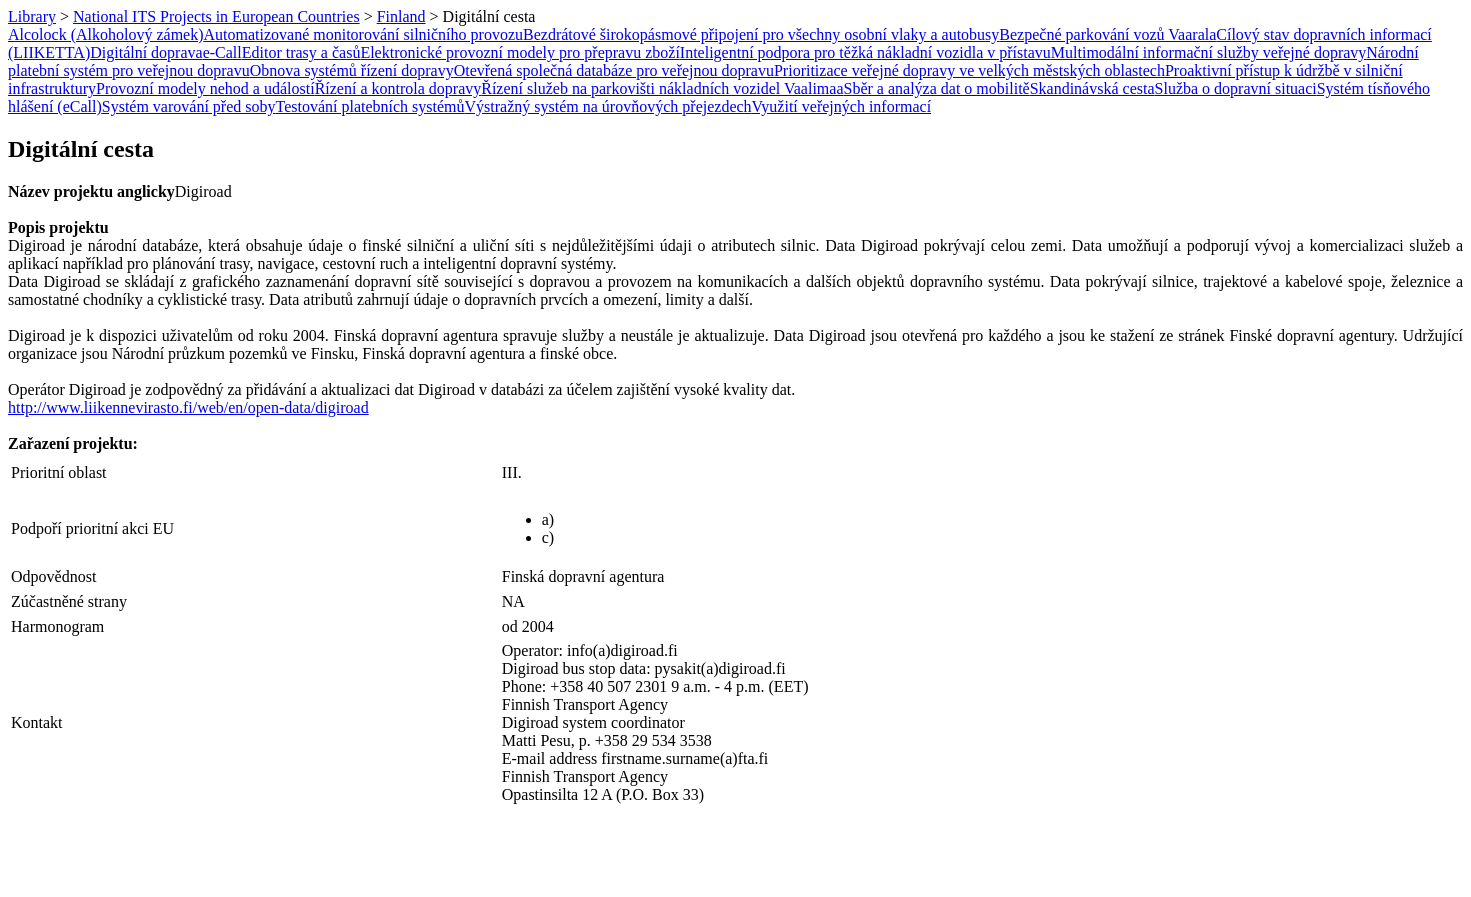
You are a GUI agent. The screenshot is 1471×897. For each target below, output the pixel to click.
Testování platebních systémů (370, 106)
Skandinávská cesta (1092, 88)
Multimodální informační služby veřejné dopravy (1208, 52)
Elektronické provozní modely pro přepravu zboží (519, 52)
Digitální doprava (146, 52)
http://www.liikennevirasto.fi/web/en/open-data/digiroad (188, 407)
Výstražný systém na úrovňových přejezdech (608, 106)
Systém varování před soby (189, 106)
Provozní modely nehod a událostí (205, 88)
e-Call (222, 52)
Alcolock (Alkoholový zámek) (106, 34)
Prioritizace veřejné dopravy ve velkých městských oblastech (969, 70)
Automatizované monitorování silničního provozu (364, 34)
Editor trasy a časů (301, 52)
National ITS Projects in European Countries (216, 16)
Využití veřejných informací (842, 106)
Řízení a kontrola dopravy (398, 88)
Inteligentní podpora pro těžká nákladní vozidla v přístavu (865, 52)
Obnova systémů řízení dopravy (352, 70)
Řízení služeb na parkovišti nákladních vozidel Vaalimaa (662, 88)
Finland (401, 16)
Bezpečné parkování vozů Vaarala (1107, 34)
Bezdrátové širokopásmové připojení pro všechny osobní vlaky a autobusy (761, 34)
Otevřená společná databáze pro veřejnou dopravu (614, 70)
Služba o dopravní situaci (1236, 88)
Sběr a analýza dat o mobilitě (937, 88)
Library (32, 16)
